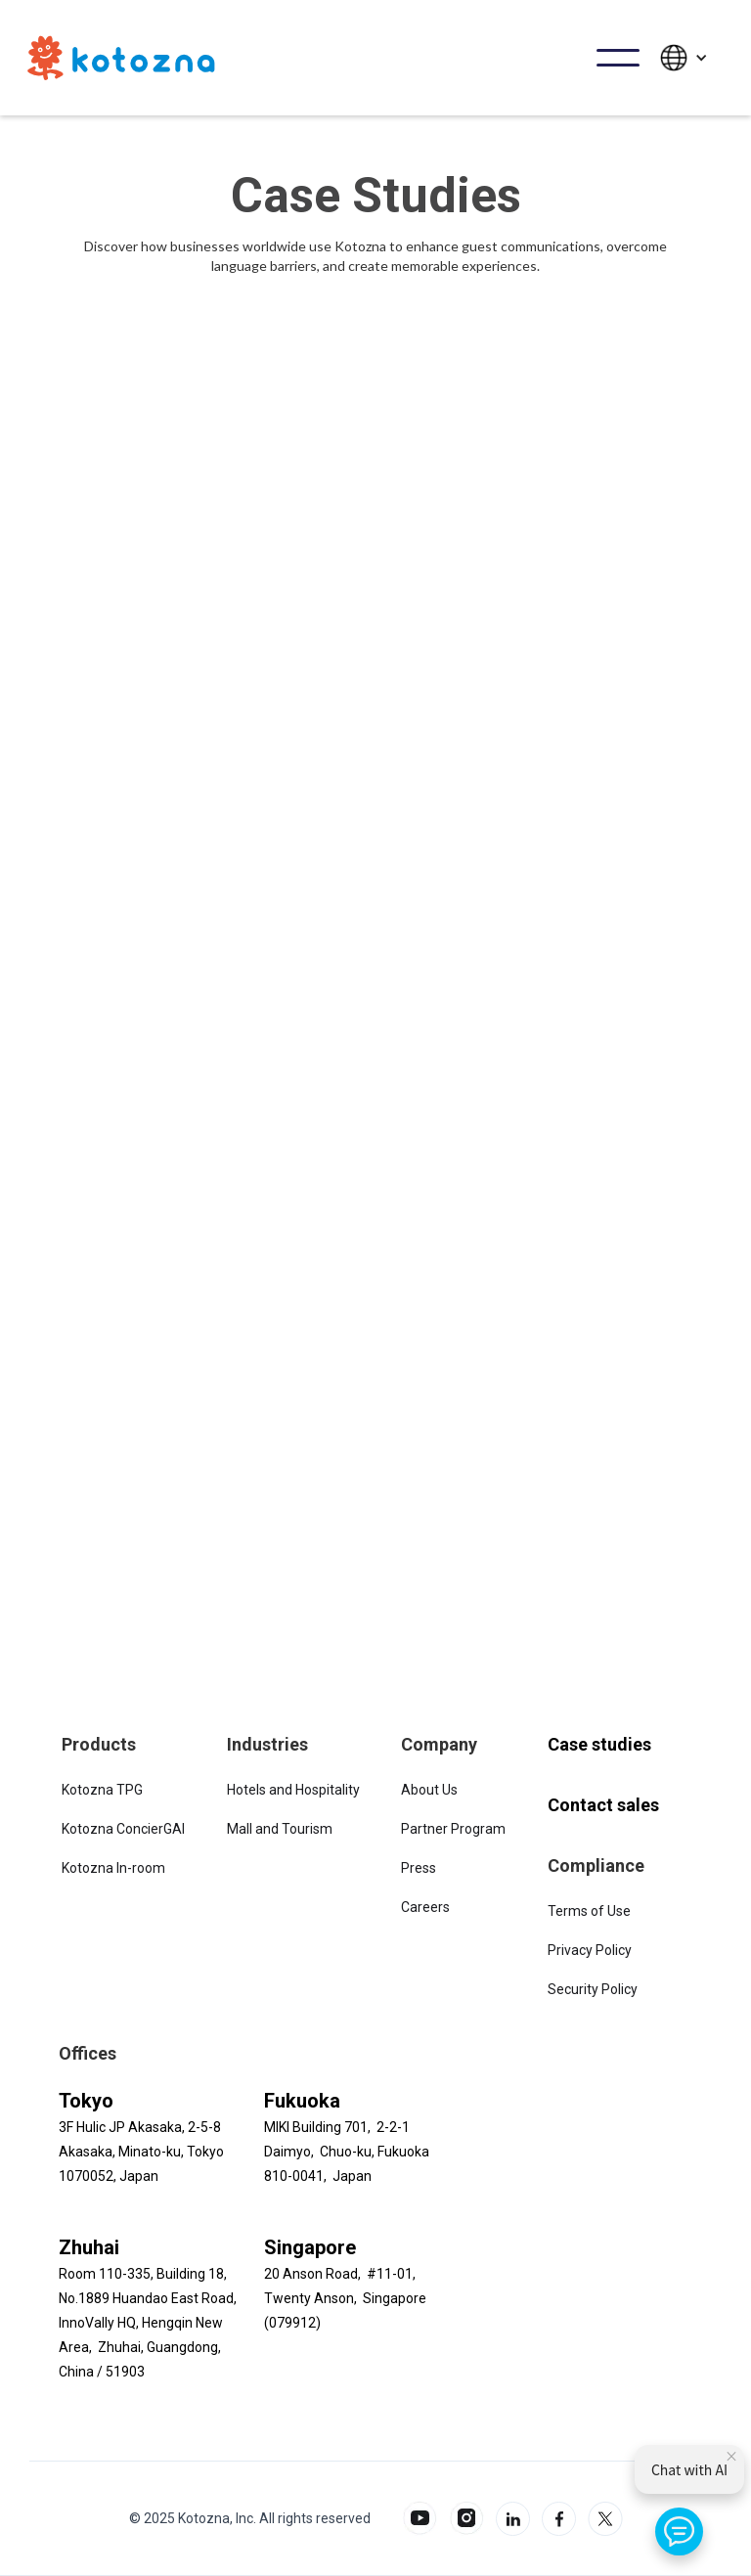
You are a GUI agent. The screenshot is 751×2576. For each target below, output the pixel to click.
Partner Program (453, 1829)
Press (418, 1868)
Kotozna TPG (102, 1790)
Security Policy (593, 1989)
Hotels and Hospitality (293, 1790)
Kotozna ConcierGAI (123, 1829)
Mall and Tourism (279, 1829)
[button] (618, 57)
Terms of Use (589, 1911)
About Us (429, 1790)
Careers (425, 1907)
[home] (121, 57)
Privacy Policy (590, 1950)
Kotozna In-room (113, 1868)
